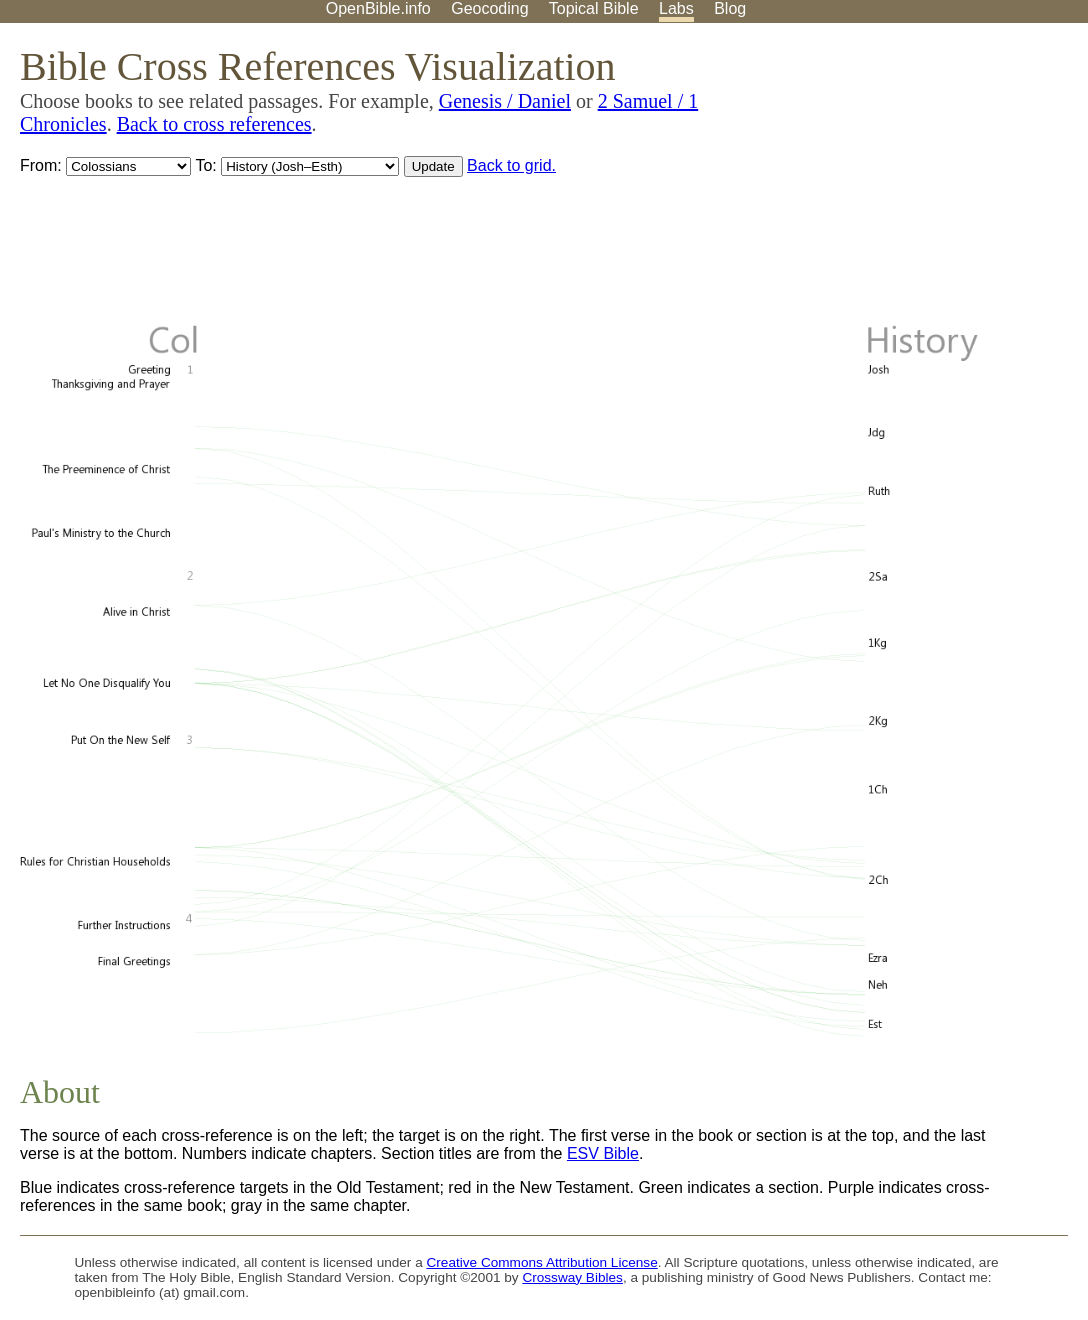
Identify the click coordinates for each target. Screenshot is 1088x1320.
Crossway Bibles (572, 1277)
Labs (676, 8)
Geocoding (489, 8)
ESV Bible (603, 1153)
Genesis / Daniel (505, 101)
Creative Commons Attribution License (542, 1262)
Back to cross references (214, 124)
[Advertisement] (886, 179)
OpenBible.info (378, 8)
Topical (594, 8)
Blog (730, 8)
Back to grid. (511, 165)
